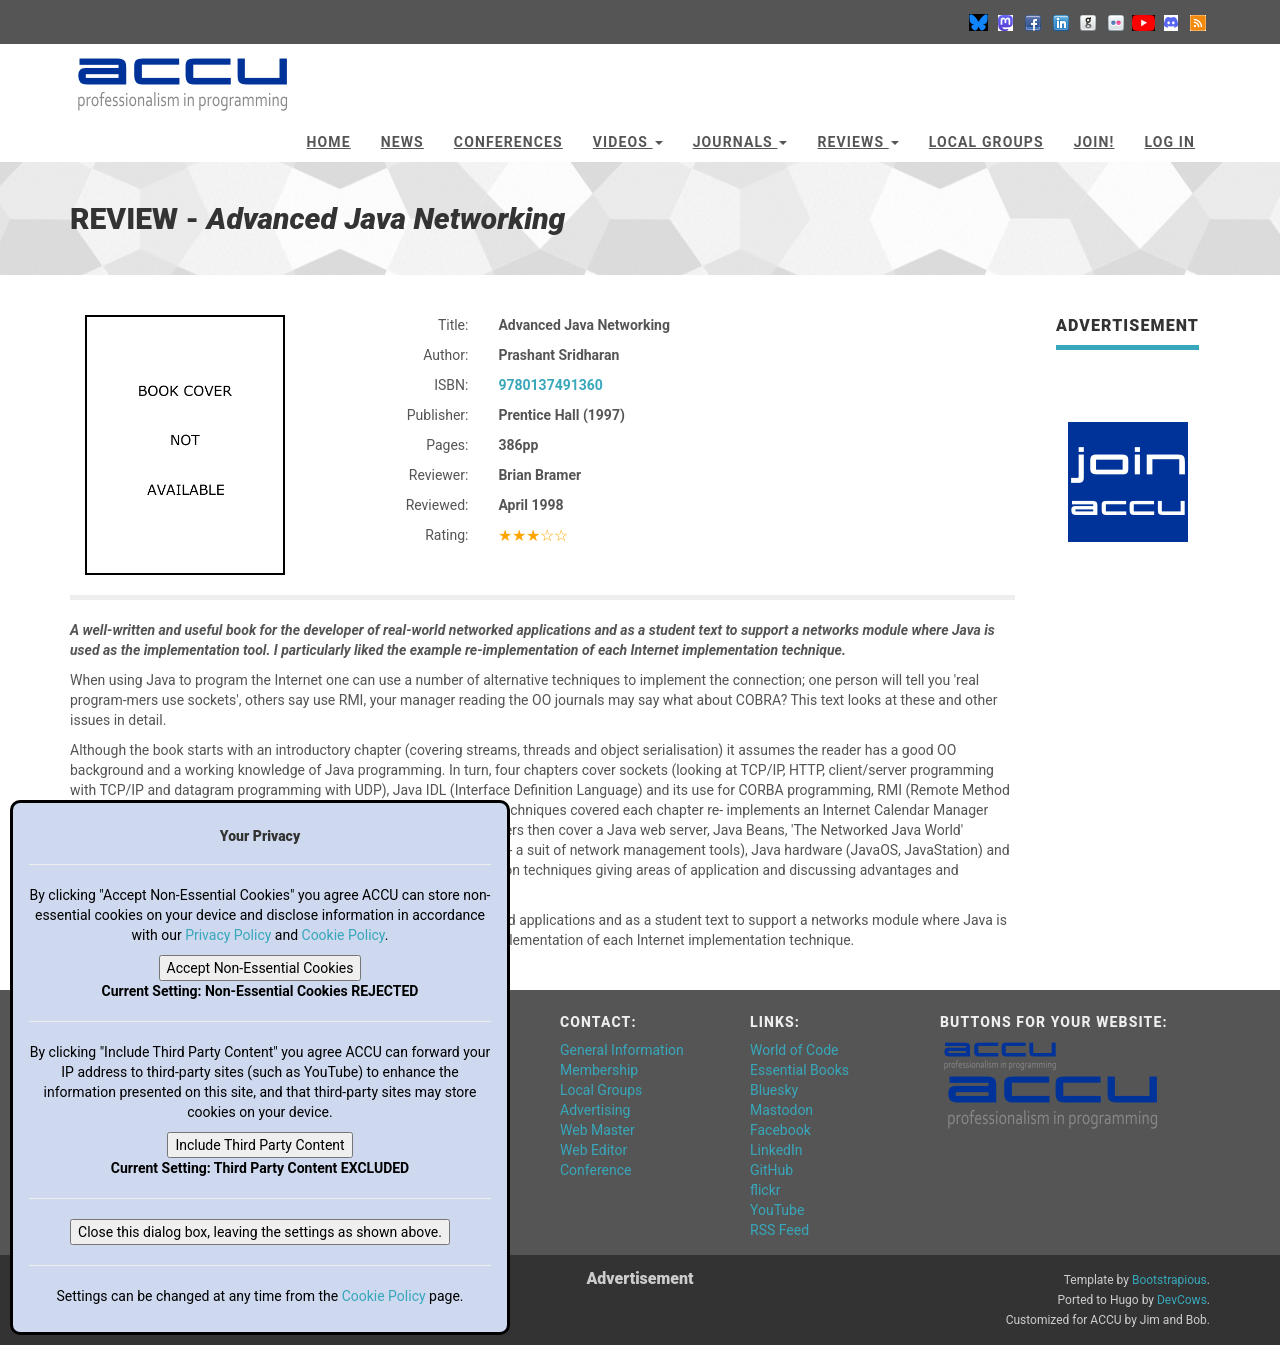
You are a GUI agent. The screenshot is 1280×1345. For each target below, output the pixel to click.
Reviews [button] (857, 142)
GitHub (771, 1170)
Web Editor (593, 1150)
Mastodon (781, 1110)
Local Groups (986, 142)
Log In (1169, 142)
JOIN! (1094, 142)
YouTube (777, 1210)
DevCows (1182, 1300)
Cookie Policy (343, 935)
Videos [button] (628, 142)
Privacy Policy (228, 935)
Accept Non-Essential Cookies (260, 968)
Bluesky (774, 1090)
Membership (599, 1070)
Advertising (595, 1110)
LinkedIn (776, 1150)
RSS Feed (779, 1230)
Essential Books (799, 1070)
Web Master (597, 1130)
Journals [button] (740, 142)
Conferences (508, 142)
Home (329, 142)
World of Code (794, 1050)
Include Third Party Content (259, 1145)
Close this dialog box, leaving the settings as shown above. (260, 1232)
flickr (765, 1190)
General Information (622, 1050)
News (402, 142)
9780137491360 (550, 385)
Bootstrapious (1169, 1280)
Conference (595, 1170)
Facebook (780, 1130)
